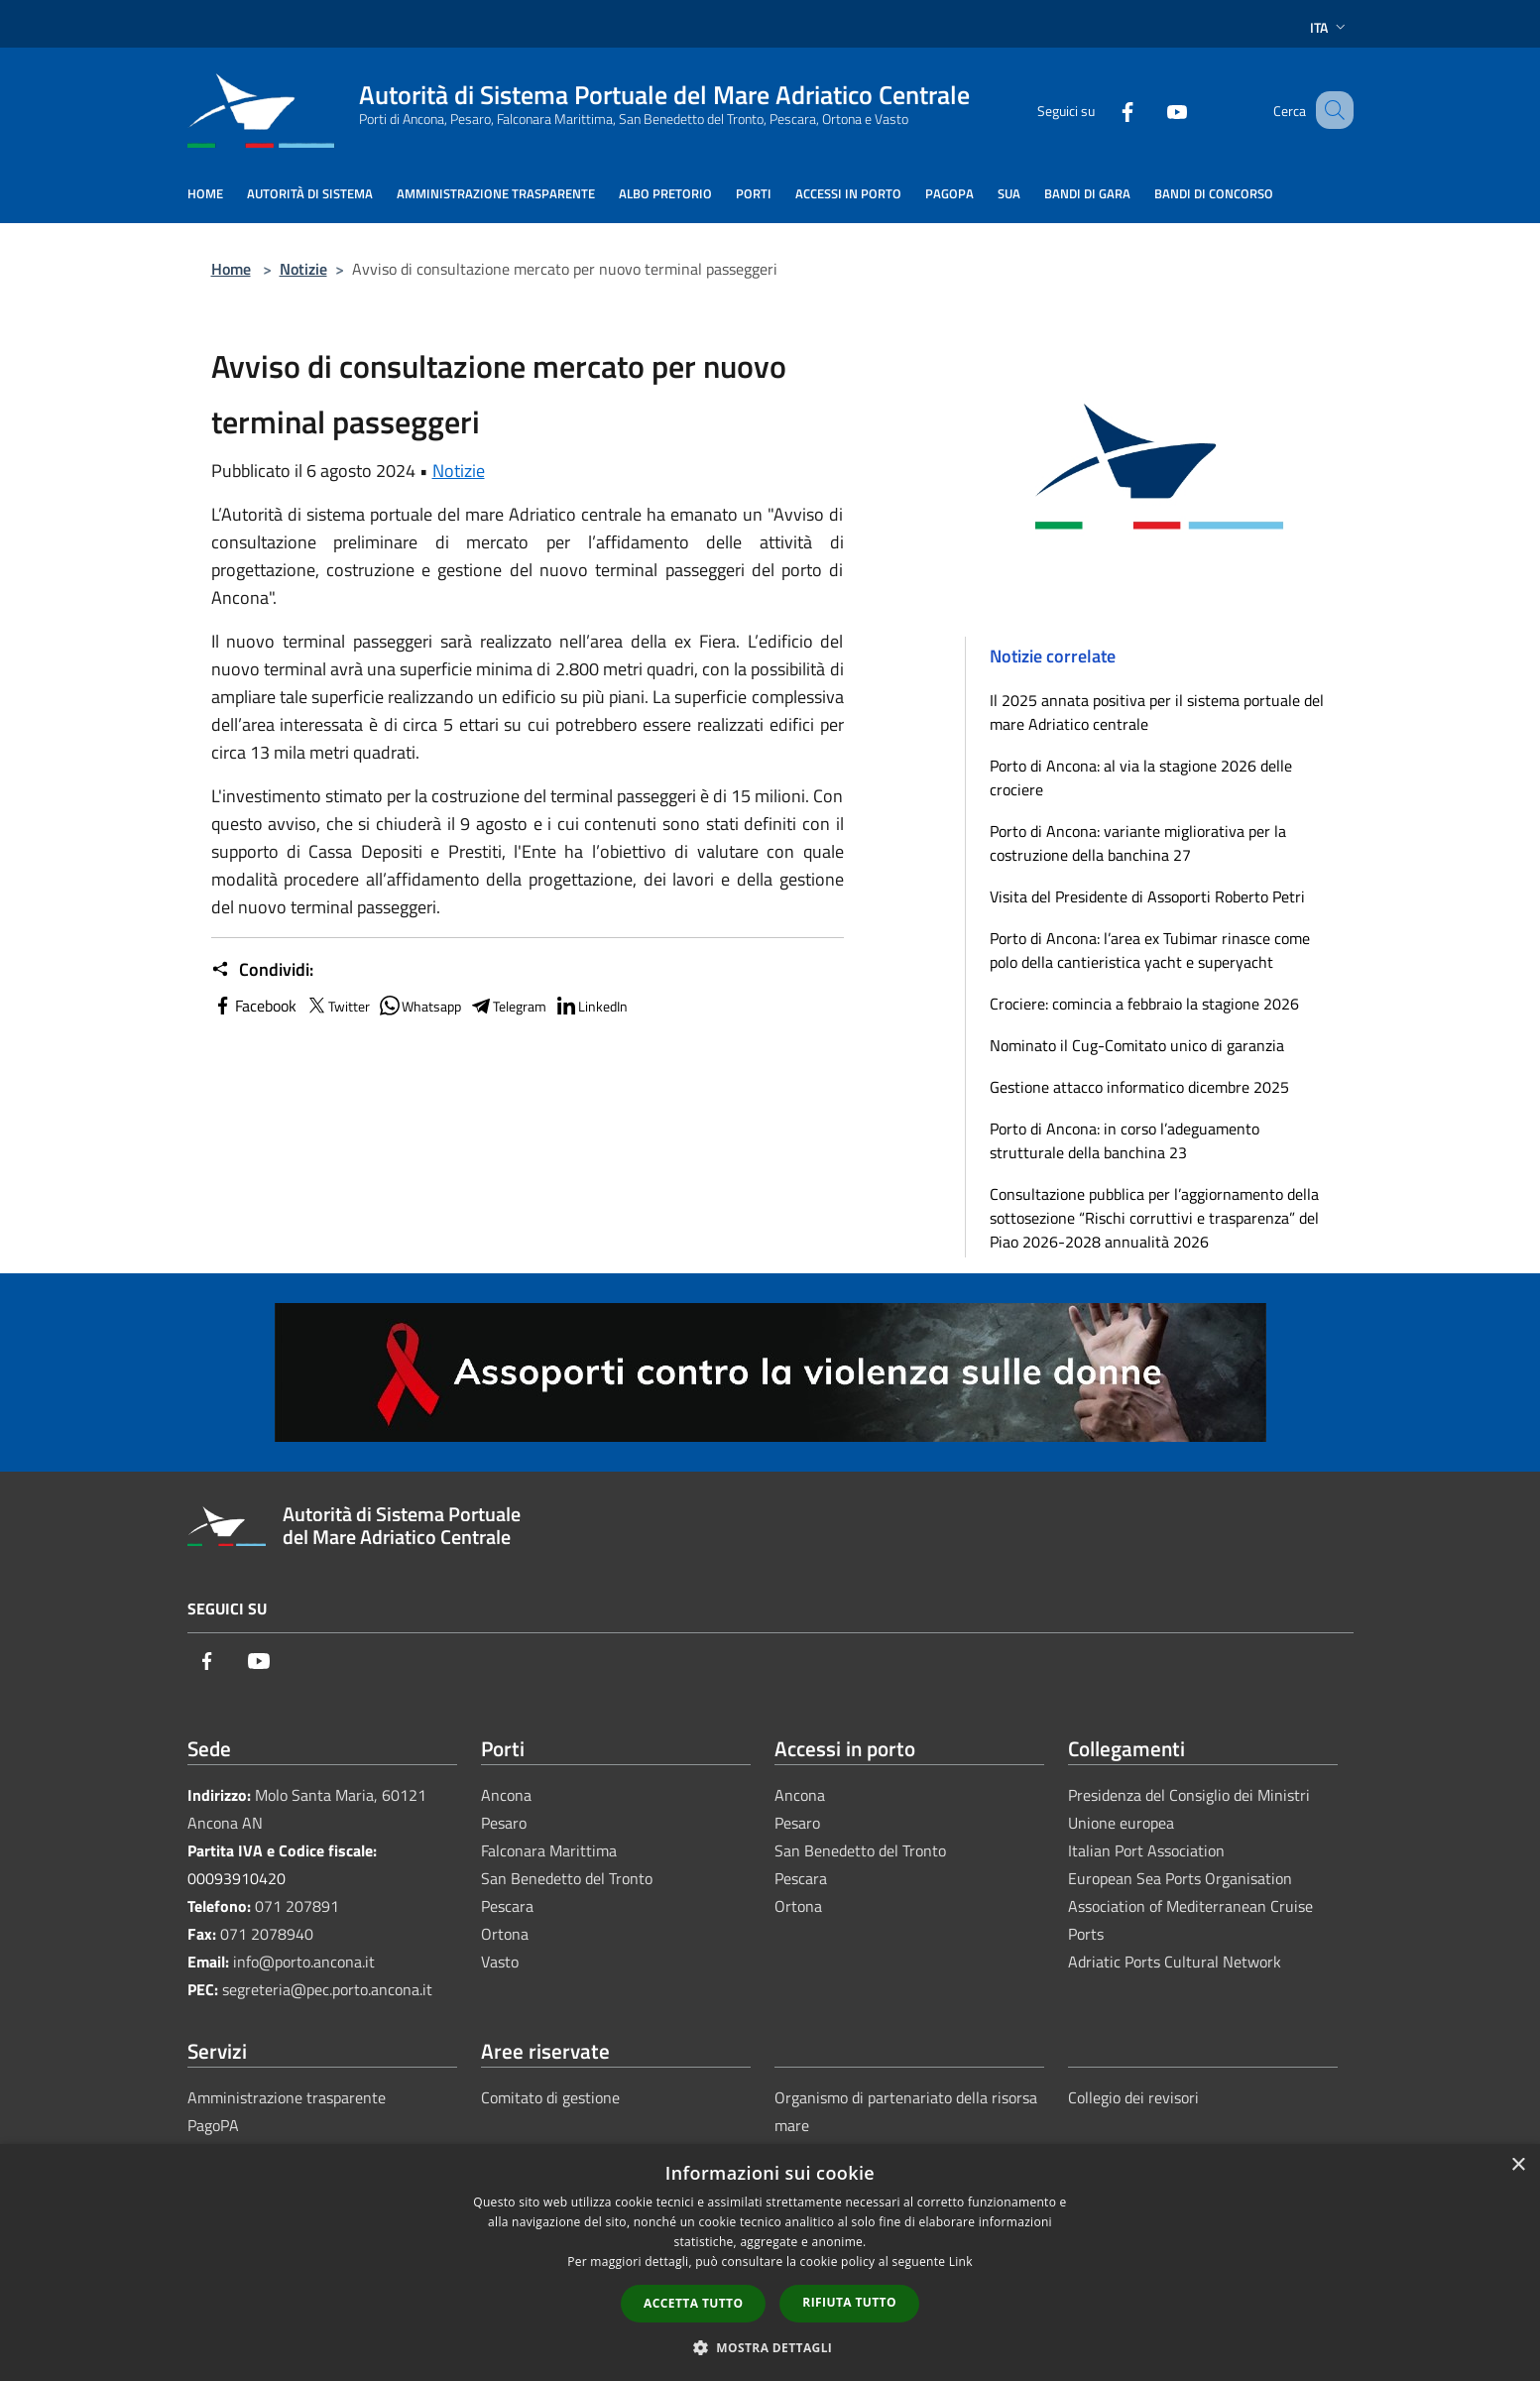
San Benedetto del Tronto (566, 1878)
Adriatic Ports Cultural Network (1174, 1961)
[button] (770, 2347)
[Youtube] (1153, 109)
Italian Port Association (1146, 1850)
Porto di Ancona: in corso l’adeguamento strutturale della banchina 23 (1124, 1140)
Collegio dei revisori (1133, 2097)
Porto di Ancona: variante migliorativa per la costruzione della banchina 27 (1138, 843)
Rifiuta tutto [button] (849, 2302)
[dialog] (770, 2262)
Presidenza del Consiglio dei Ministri (1189, 1795)
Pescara (507, 1906)
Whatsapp (419, 1005)
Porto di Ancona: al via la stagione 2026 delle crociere (1141, 777)
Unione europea (1121, 1823)
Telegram (507, 1005)
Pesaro (504, 1823)
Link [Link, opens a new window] (961, 2261)
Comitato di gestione (550, 2097)
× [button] (1517, 2165)
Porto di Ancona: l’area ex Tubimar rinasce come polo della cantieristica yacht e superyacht (1150, 950)
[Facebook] (1104, 109)
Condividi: (262, 970)
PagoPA (213, 2125)
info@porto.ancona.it (304, 1961)
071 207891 (297, 1906)
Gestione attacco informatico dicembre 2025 (1139, 1087)
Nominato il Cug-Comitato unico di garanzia (1137, 1045)
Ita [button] (1330, 27)
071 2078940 (266, 1934)
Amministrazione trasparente (286, 2097)
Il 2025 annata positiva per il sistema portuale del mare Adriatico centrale (1157, 712)
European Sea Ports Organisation (1180, 1878)
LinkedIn (591, 1005)
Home (231, 269)
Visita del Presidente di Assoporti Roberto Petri (1147, 896)
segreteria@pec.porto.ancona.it (327, 1989)
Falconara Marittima (549, 1850)
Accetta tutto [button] (693, 2303)
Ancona (506, 1795)
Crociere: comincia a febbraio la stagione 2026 (1144, 1003)
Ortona (505, 1934)
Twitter (337, 1005)
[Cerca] (1330, 110)
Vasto (500, 1961)
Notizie (303, 269)
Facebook (253, 1005)
